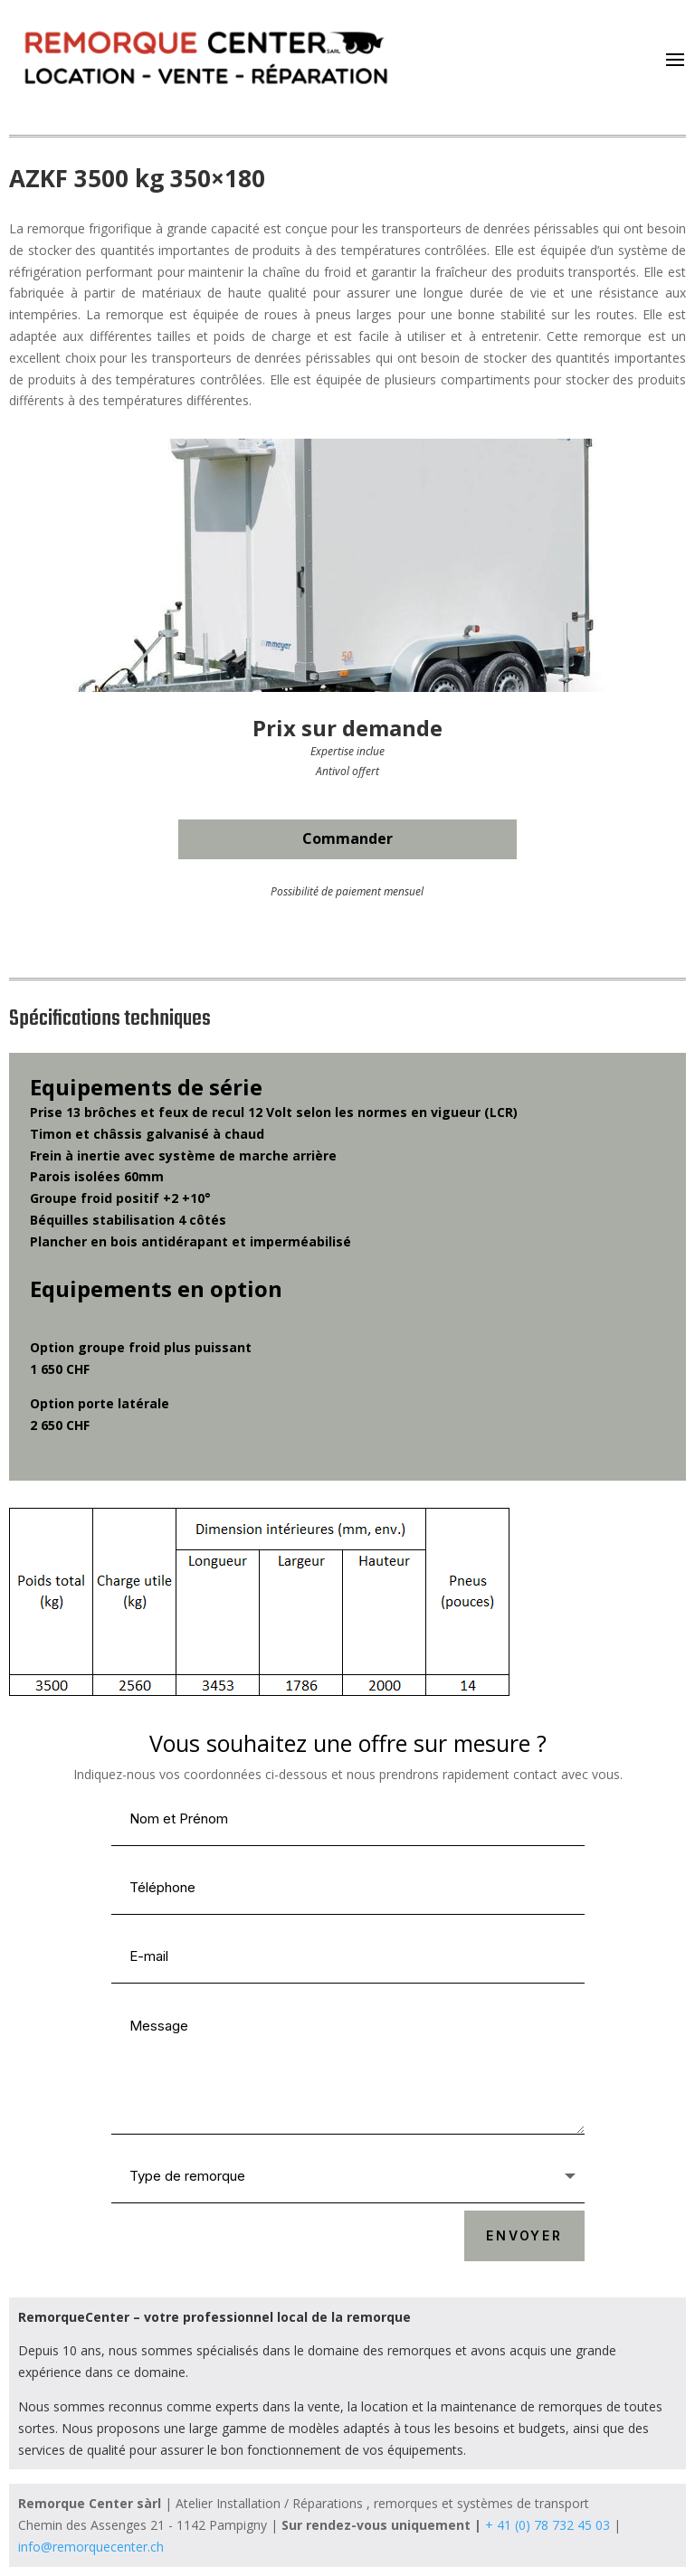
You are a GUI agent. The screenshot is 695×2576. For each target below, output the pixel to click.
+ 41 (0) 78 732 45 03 (547, 2524)
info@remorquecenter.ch (91, 2546)
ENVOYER (524, 2235)
